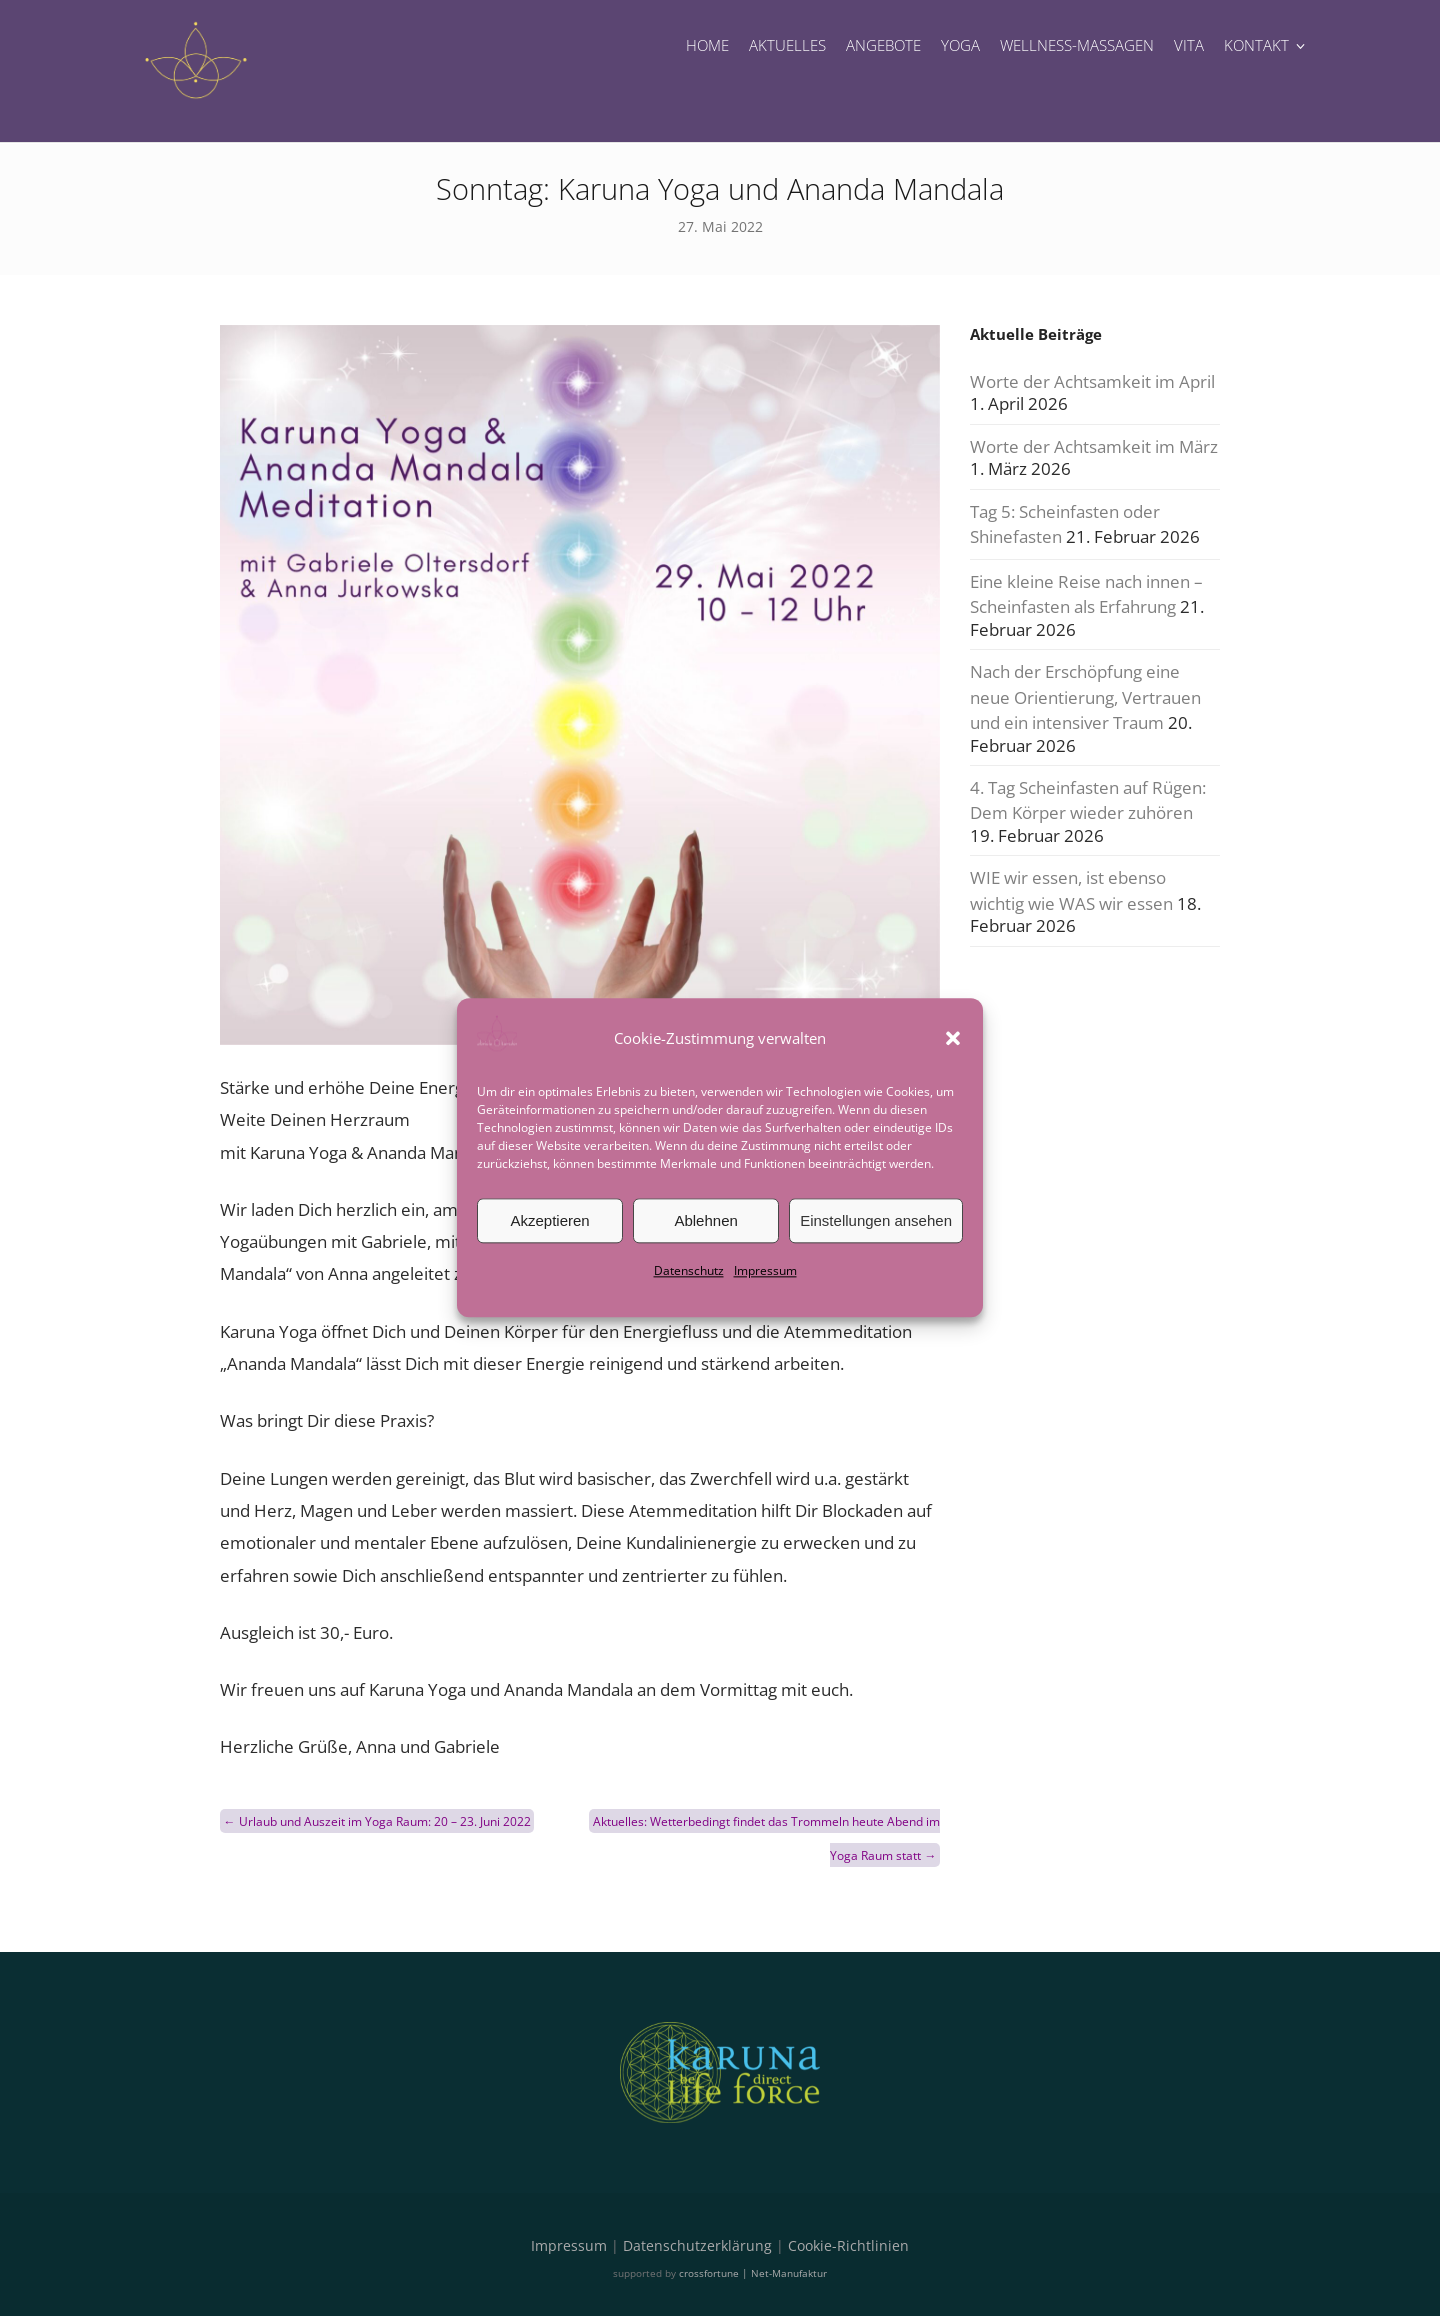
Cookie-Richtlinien (848, 2245)
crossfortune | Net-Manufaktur (753, 2273)
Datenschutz (689, 1270)
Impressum (765, 1270)
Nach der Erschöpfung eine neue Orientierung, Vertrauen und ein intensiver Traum (1085, 697)
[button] (953, 1038)
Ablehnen (705, 1220)
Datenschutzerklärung (697, 2245)
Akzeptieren (549, 1220)
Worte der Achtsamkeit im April (1092, 381)
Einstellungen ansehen (876, 1220)
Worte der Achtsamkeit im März (1094, 446)
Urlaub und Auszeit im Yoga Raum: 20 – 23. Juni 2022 (377, 1821)
